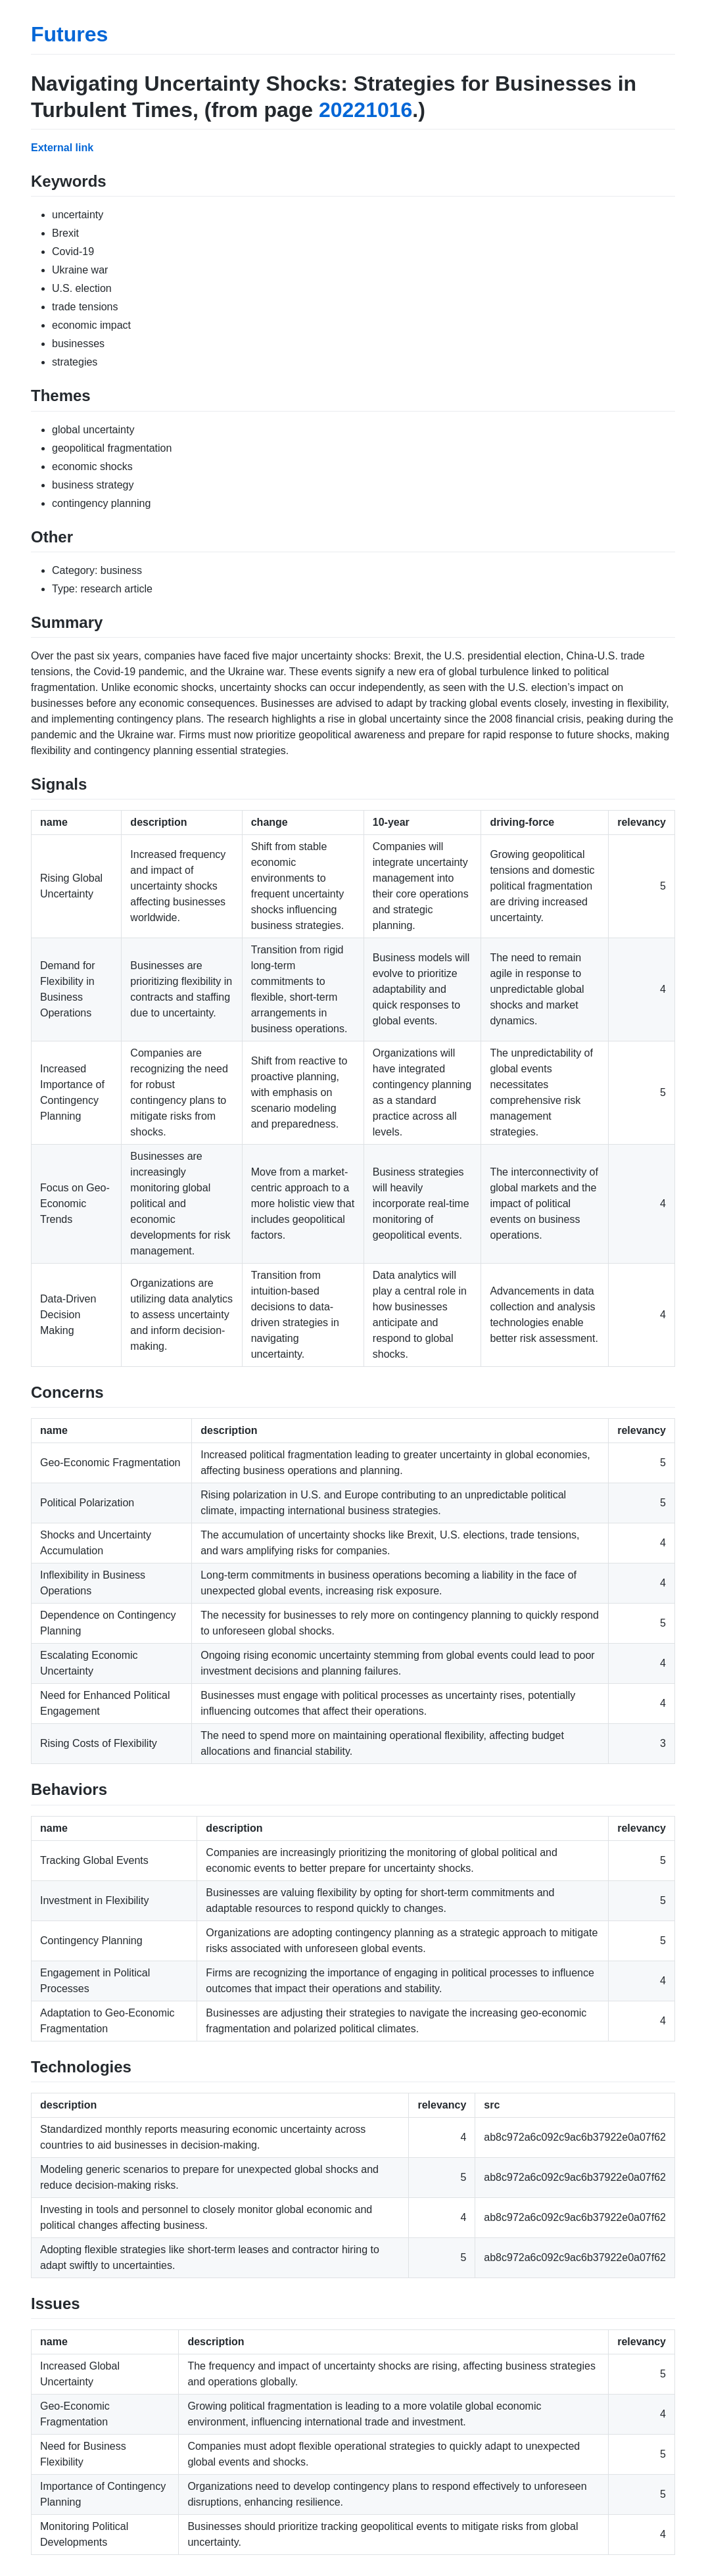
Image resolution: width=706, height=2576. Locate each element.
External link (62, 147)
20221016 (365, 110)
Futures (69, 34)
